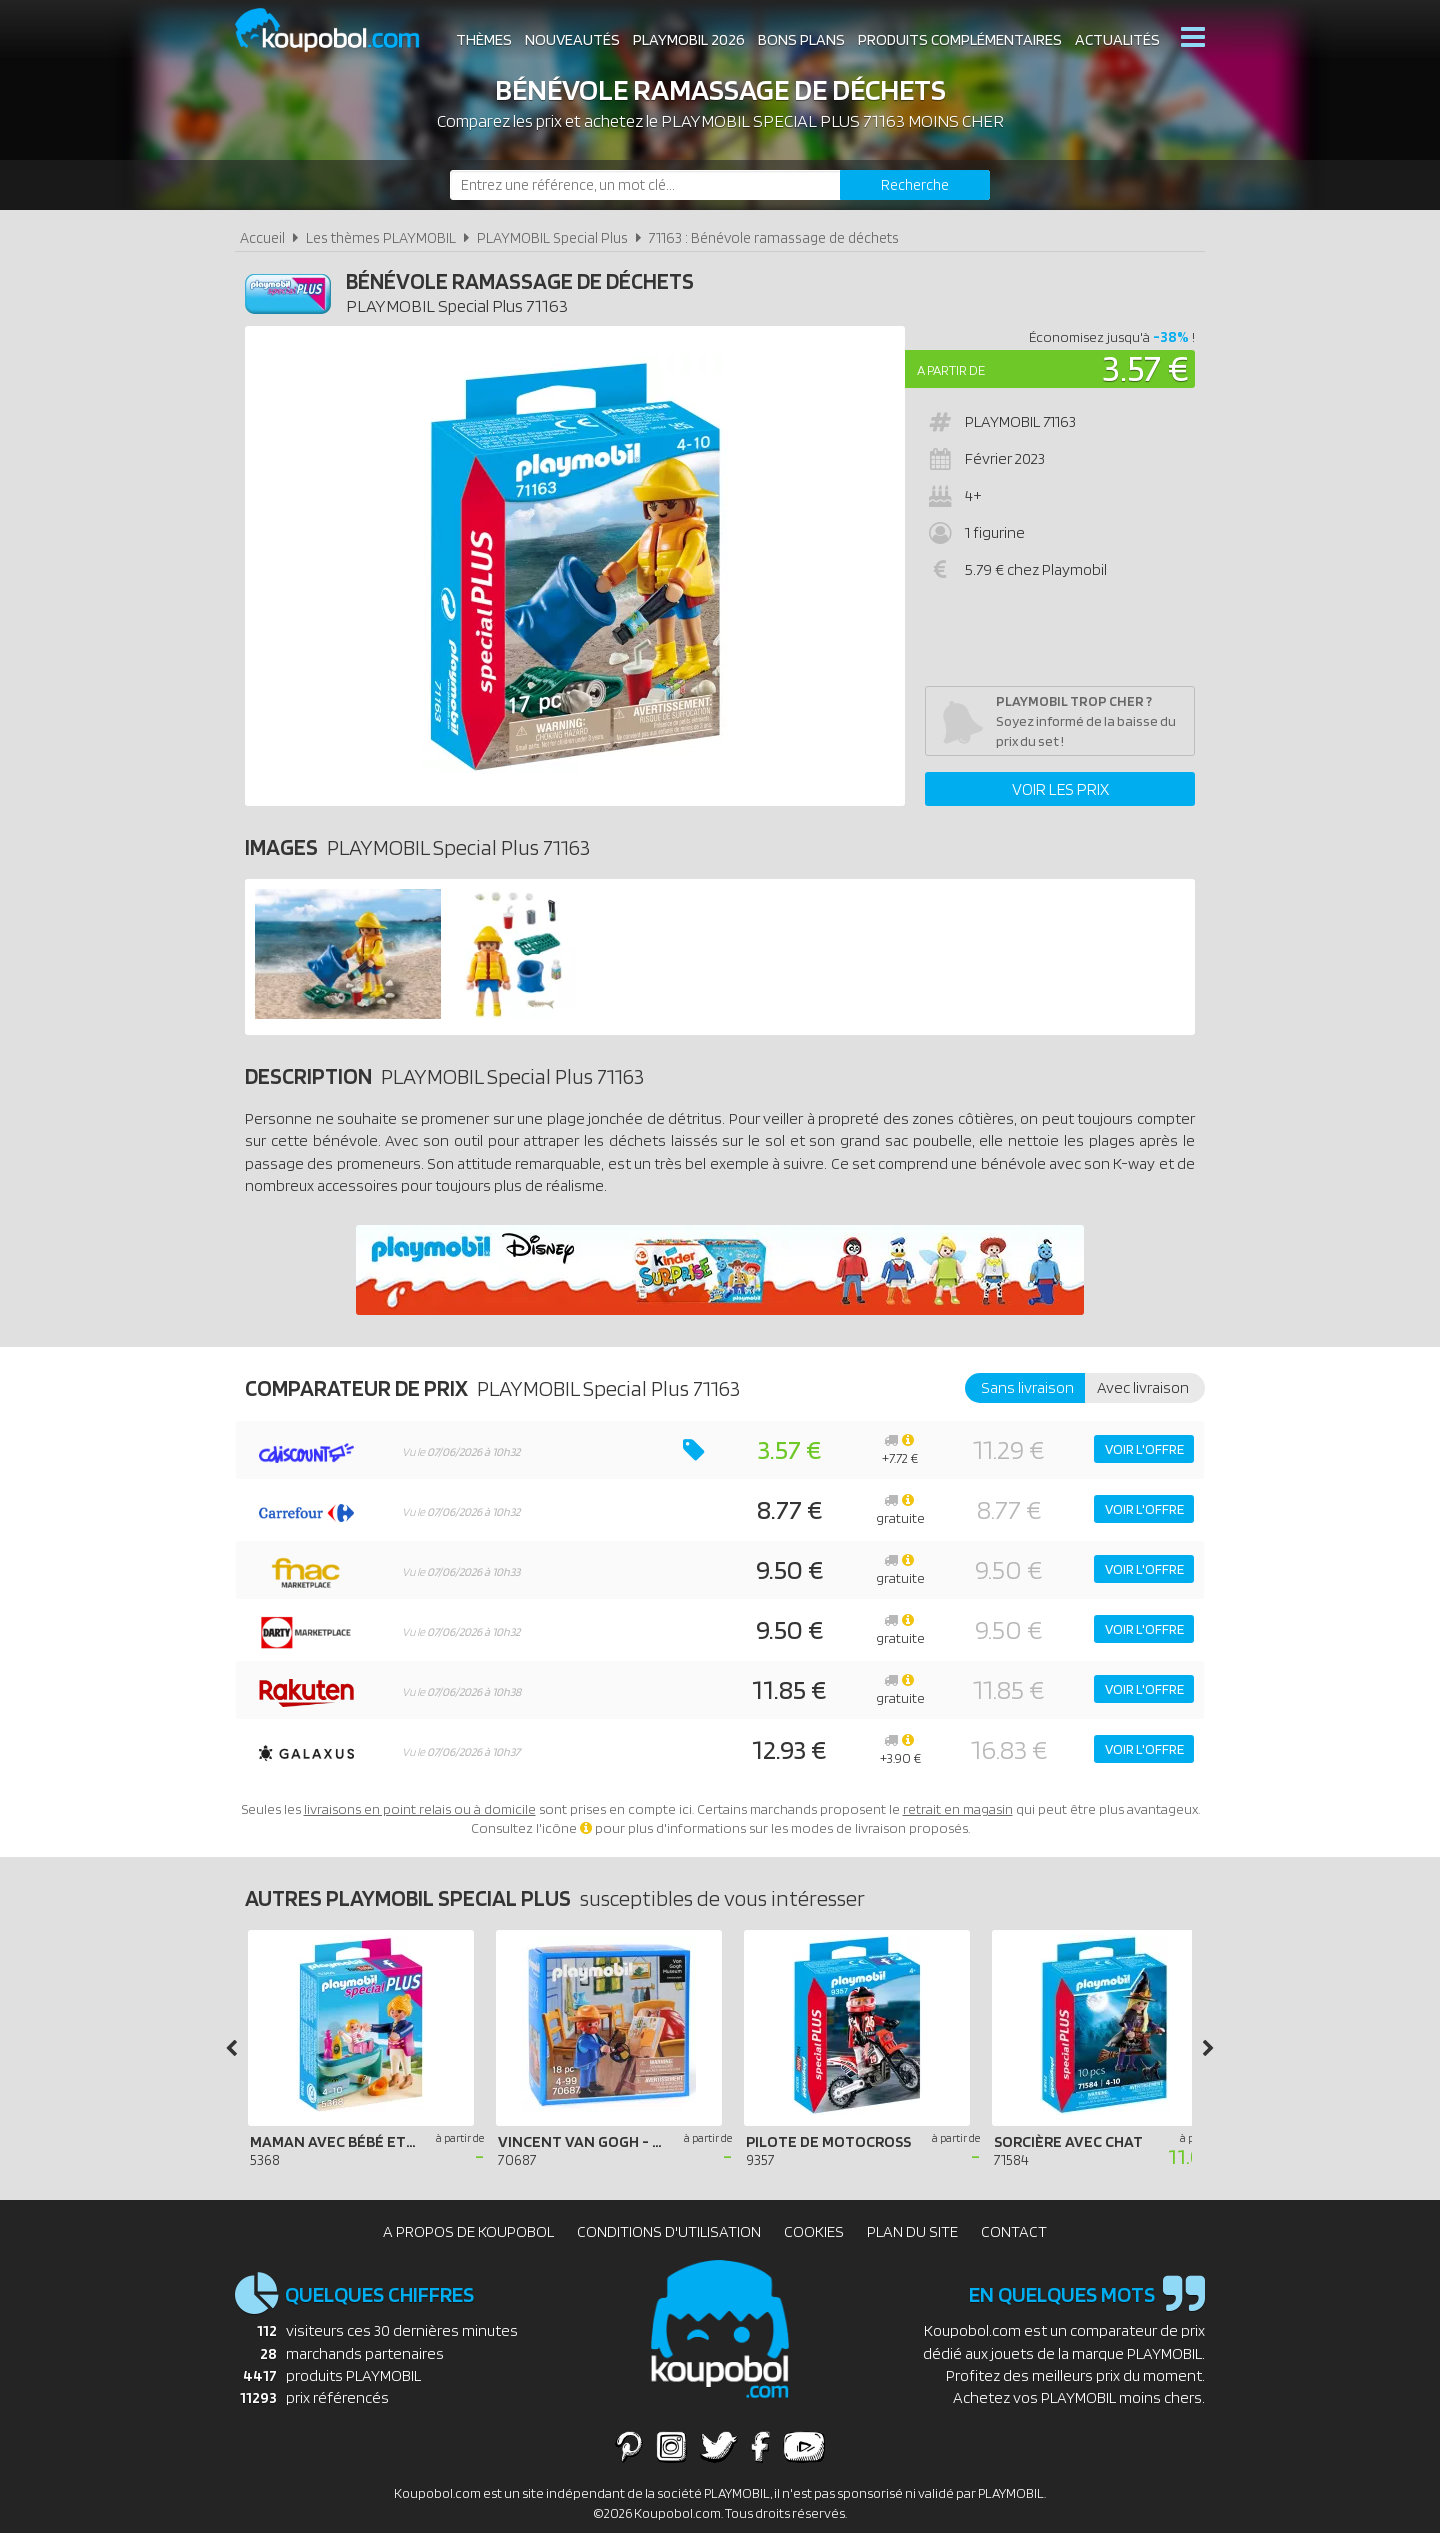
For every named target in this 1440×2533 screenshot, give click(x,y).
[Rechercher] (915, 185)
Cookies (814, 2231)
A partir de (951, 370)
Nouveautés (572, 39)
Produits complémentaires (960, 39)
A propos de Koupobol (468, 2231)
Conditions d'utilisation (669, 2231)
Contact (1014, 2231)
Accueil (262, 237)
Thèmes (484, 39)
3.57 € (1145, 367)
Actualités (1117, 39)
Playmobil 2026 (689, 39)
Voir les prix (1060, 789)
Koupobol (340, 30)
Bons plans (801, 39)
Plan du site (912, 2231)
